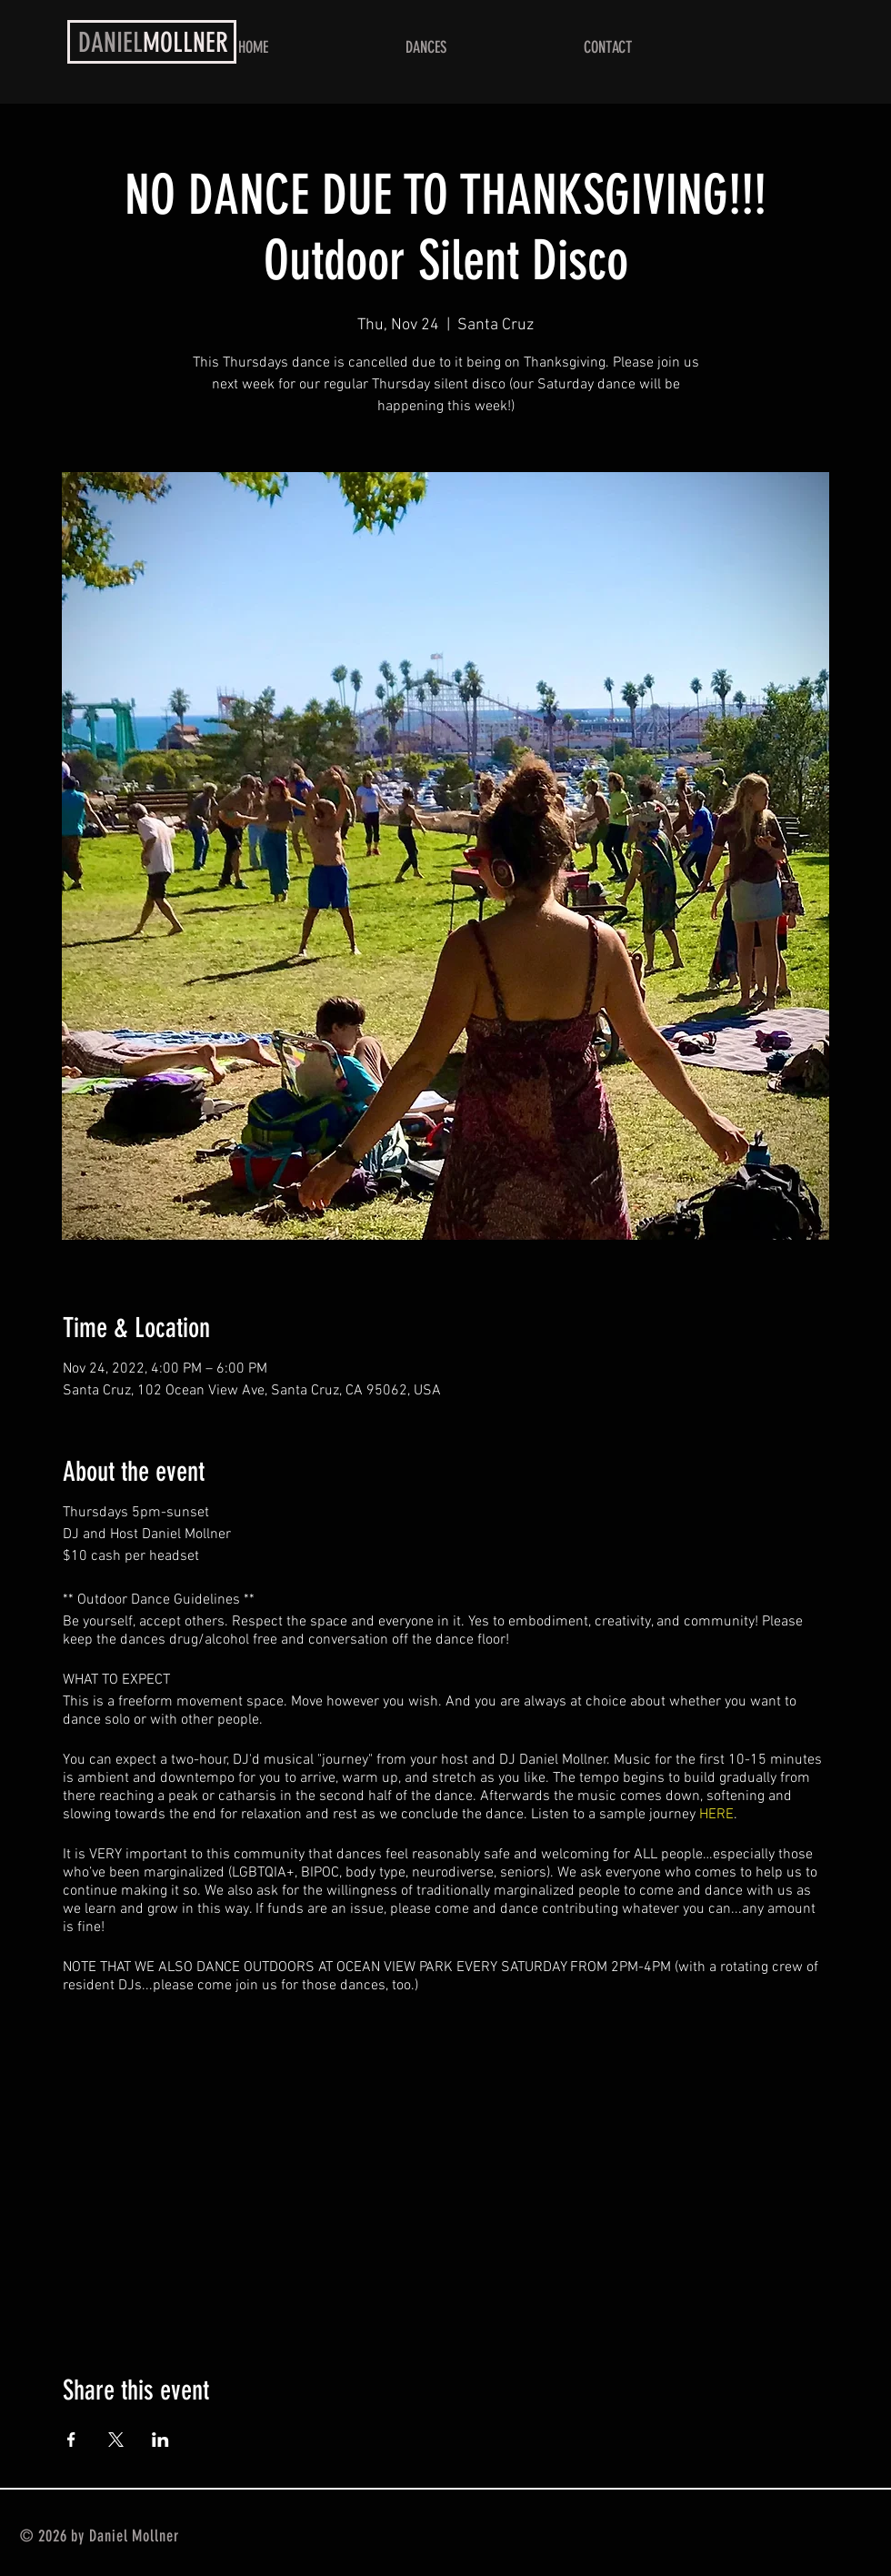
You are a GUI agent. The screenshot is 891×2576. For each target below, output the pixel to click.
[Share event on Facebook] (71, 2439)
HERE (716, 1815)
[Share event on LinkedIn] (160, 2439)
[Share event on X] (116, 2439)
